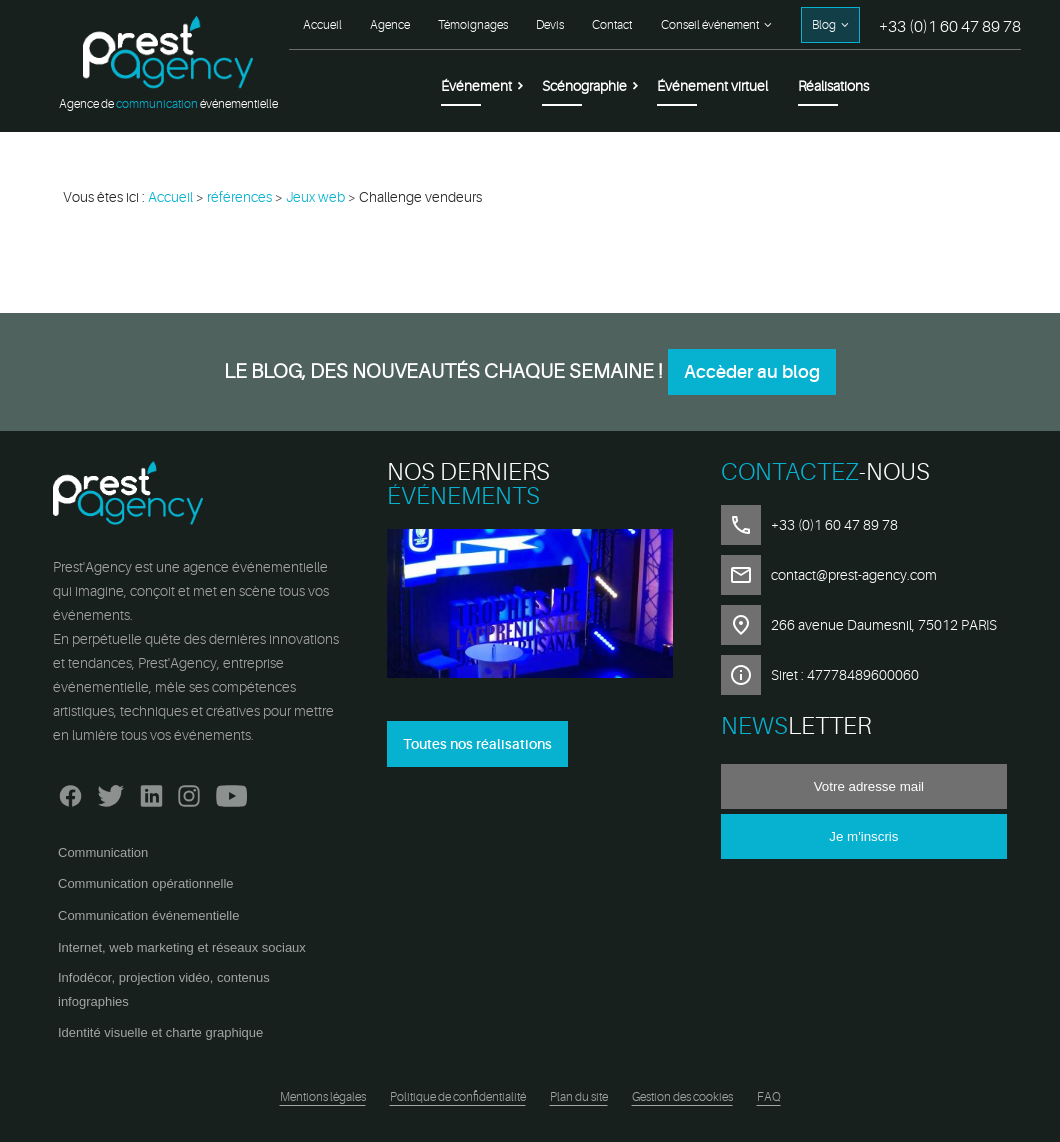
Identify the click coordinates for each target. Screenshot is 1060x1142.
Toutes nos (477, 744)
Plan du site (579, 1097)
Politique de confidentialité (458, 1097)
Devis (550, 25)
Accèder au (752, 372)
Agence (390, 25)
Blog (824, 25)
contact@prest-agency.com (854, 575)
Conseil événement (710, 25)
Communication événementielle (148, 915)
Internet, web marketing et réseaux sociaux (182, 947)
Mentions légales (323, 1097)
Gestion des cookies (682, 1097)
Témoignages (473, 25)
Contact (612, 25)
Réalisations (833, 86)
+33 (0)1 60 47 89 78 (950, 27)
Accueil (322, 25)
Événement (476, 86)
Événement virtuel (712, 86)
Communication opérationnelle (146, 883)
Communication (103, 852)
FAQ (769, 1097)
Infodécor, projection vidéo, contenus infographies (164, 989)
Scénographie (584, 86)
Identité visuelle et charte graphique (160, 1032)
